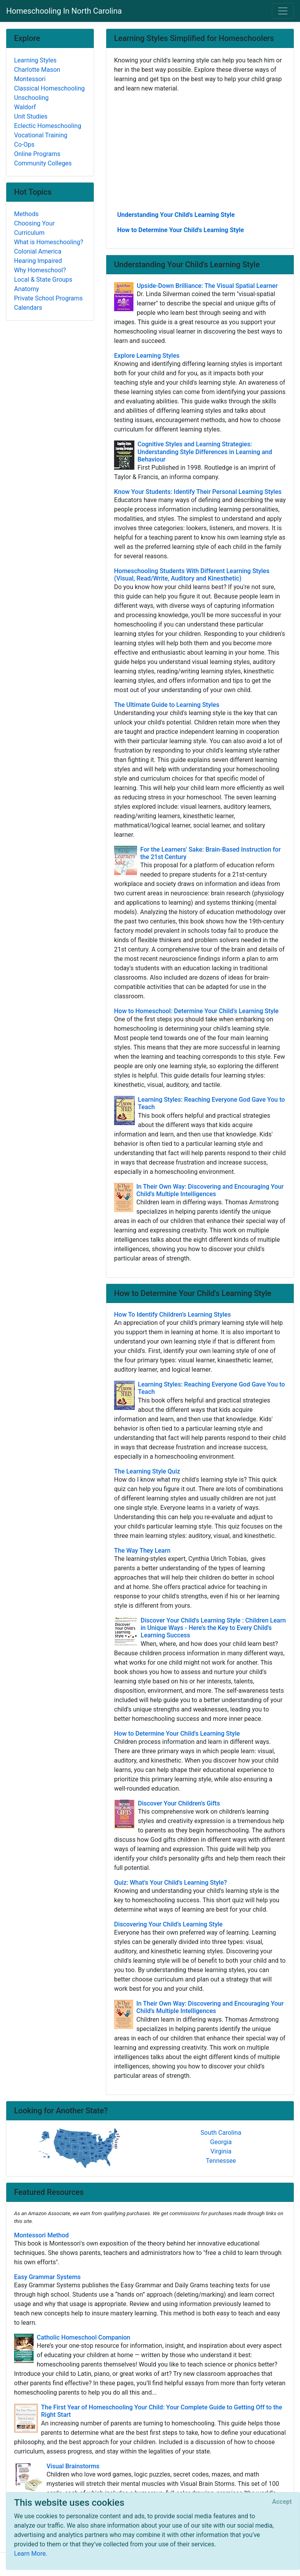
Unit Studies (31, 116)
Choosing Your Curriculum (34, 228)
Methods (26, 214)
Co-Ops (24, 144)
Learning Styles (35, 60)
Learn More (30, 2553)
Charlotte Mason (37, 69)
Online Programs (37, 154)
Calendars (28, 307)
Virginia (221, 2151)
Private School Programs (48, 298)
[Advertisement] (200, 151)
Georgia (221, 2142)
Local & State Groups (43, 279)
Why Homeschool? (40, 270)
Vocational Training (41, 135)
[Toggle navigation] (283, 11)
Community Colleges (42, 163)
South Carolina (220, 2132)
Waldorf (25, 107)
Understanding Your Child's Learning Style (176, 214)
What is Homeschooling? (48, 242)
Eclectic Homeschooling (47, 126)
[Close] (282, 2502)
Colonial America (37, 251)
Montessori (30, 79)
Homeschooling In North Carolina (64, 11)
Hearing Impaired (38, 261)
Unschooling (31, 97)
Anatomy (26, 289)
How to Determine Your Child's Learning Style (180, 230)
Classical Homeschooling (49, 88)
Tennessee (221, 2160)
